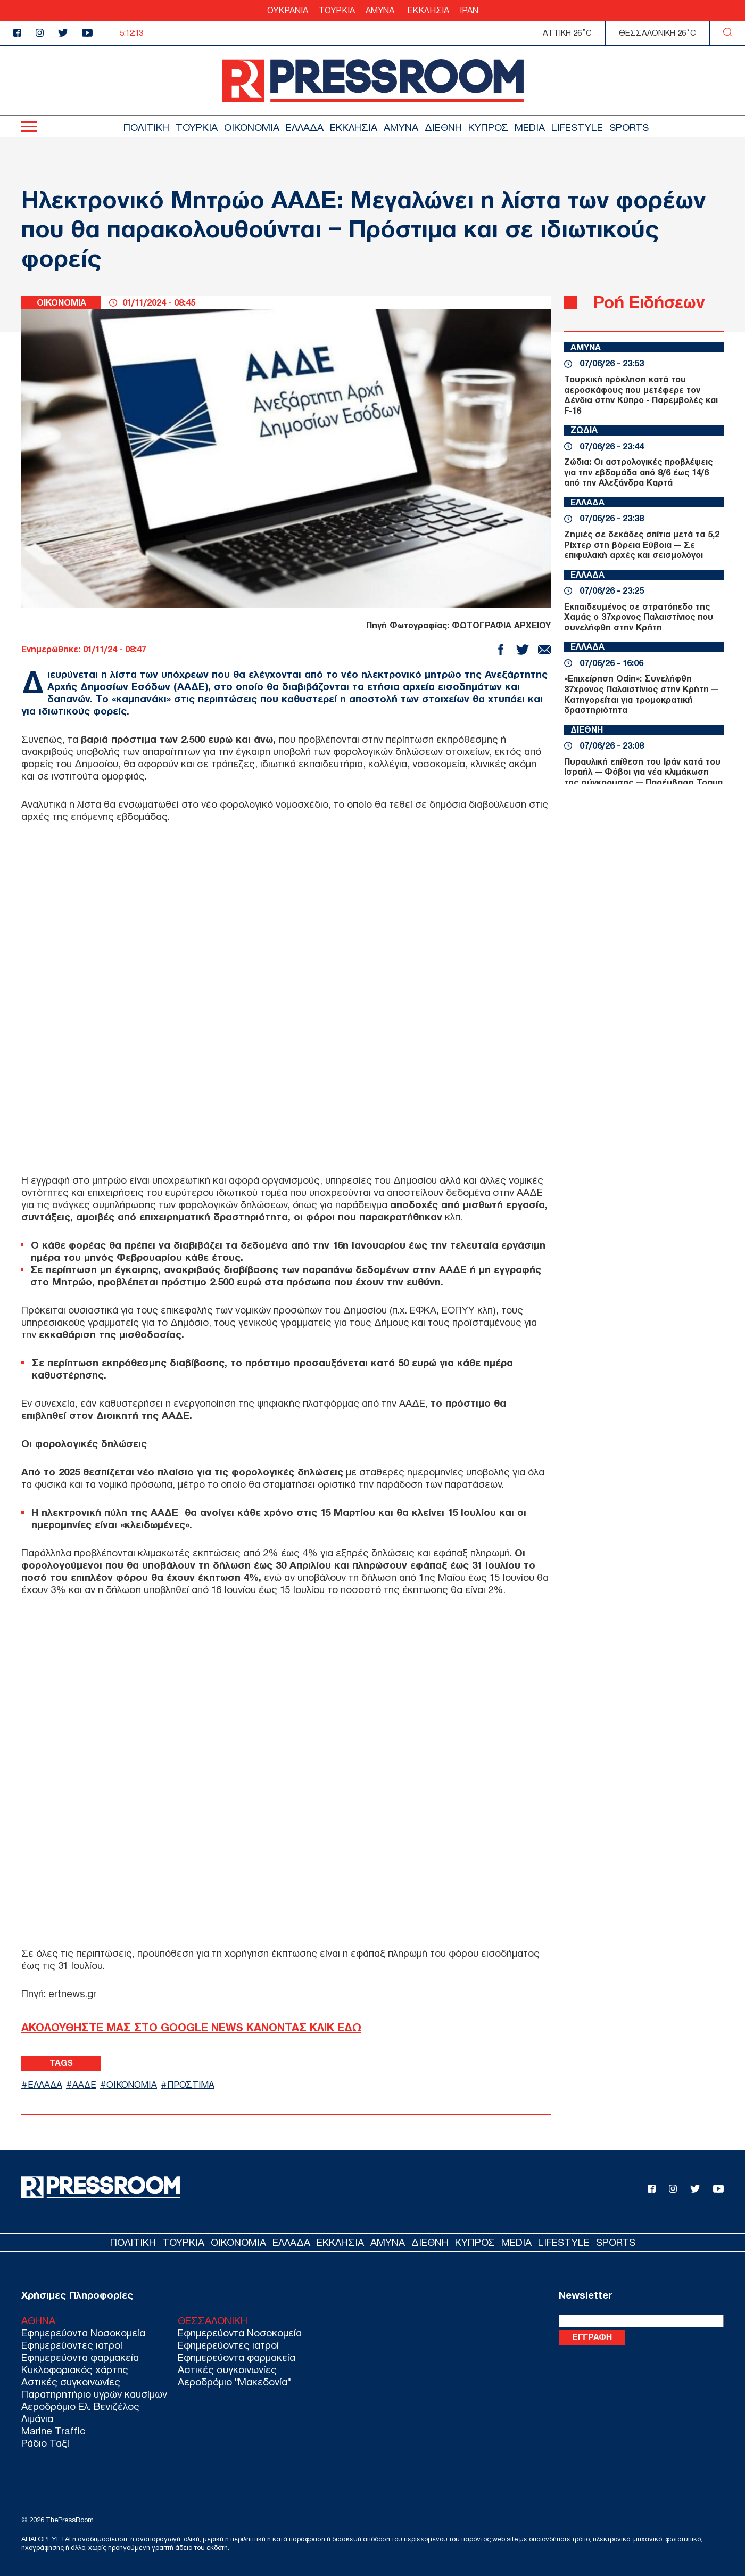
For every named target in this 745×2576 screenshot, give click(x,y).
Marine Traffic (53, 2430)
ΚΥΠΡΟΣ (488, 127)
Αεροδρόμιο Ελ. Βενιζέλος (80, 2406)
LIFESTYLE (577, 127)
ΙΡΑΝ (469, 10)
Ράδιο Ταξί (45, 2443)
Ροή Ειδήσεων (649, 302)
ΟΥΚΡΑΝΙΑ (287, 10)
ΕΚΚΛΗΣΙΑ (427, 10)
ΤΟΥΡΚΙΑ (337, 10)
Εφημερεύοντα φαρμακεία (80, 2357)
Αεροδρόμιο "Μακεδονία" (234, 2382)
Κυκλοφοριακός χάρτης (74, 2369)
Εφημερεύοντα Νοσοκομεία (83, 2333)
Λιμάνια (37, 2418)
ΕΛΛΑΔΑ (305, 127)
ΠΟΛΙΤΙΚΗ (146, 127)
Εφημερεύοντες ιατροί (71, 2345)
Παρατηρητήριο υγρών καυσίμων (94, 2394)
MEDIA (530, 127)
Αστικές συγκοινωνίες (70, 2382)
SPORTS (629, 127)
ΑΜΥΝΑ (380, 10)
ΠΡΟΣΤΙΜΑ (190, 2085)
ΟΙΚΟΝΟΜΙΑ (251, 127)
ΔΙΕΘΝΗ (443, 127)
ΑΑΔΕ (84, 2085)
